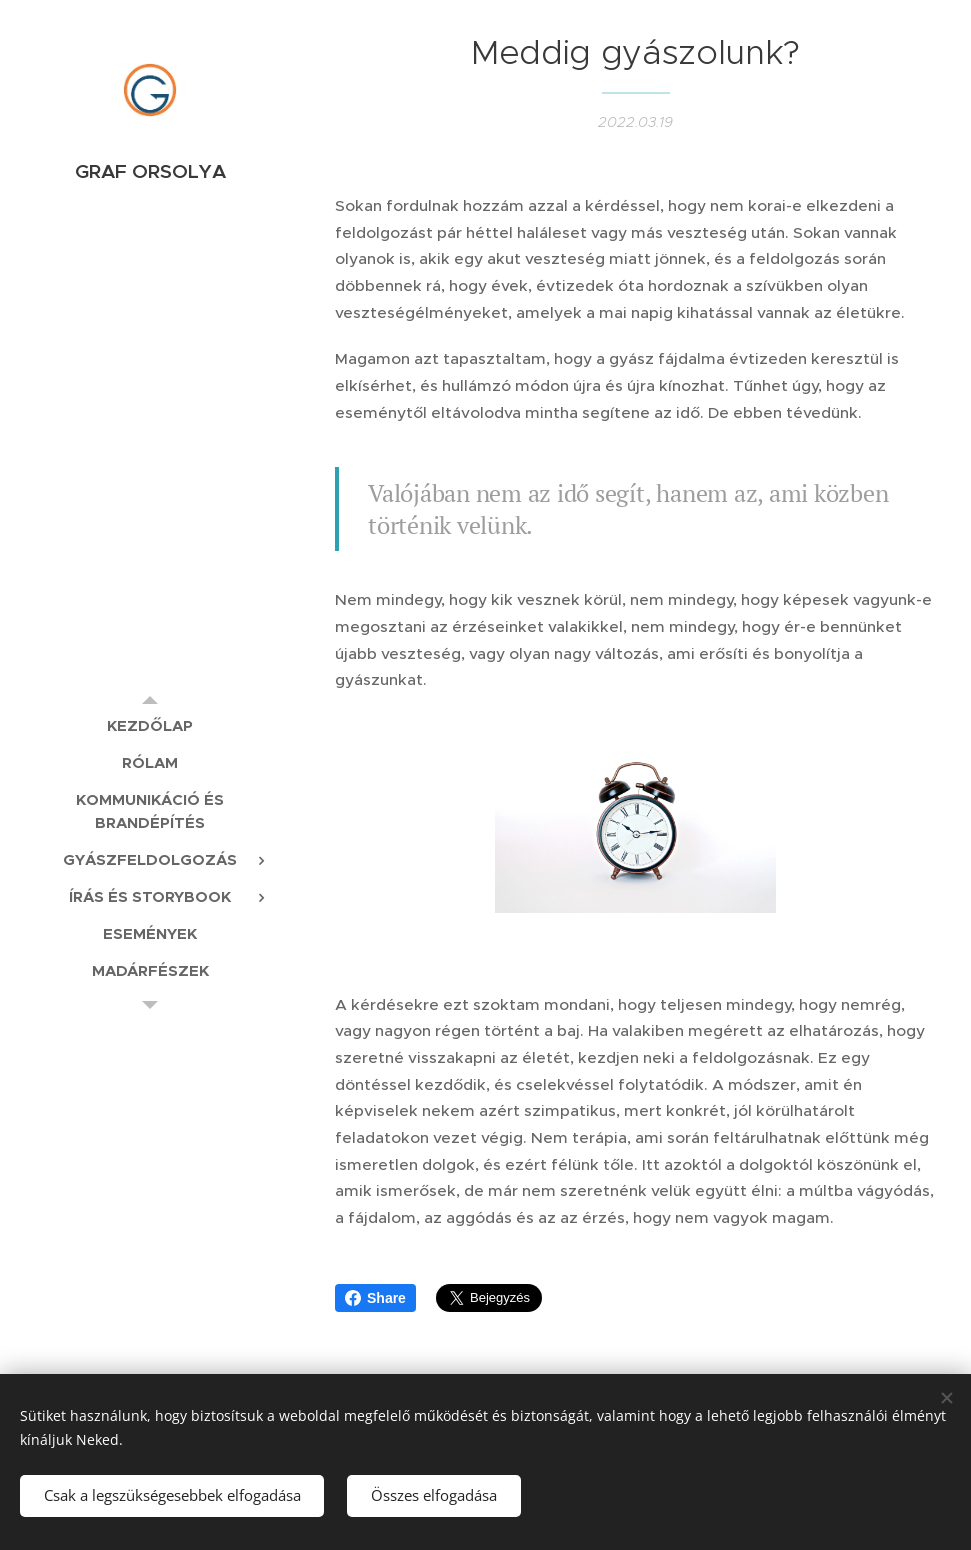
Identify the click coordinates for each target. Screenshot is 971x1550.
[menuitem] (150, 725)
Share (375, 1298)
